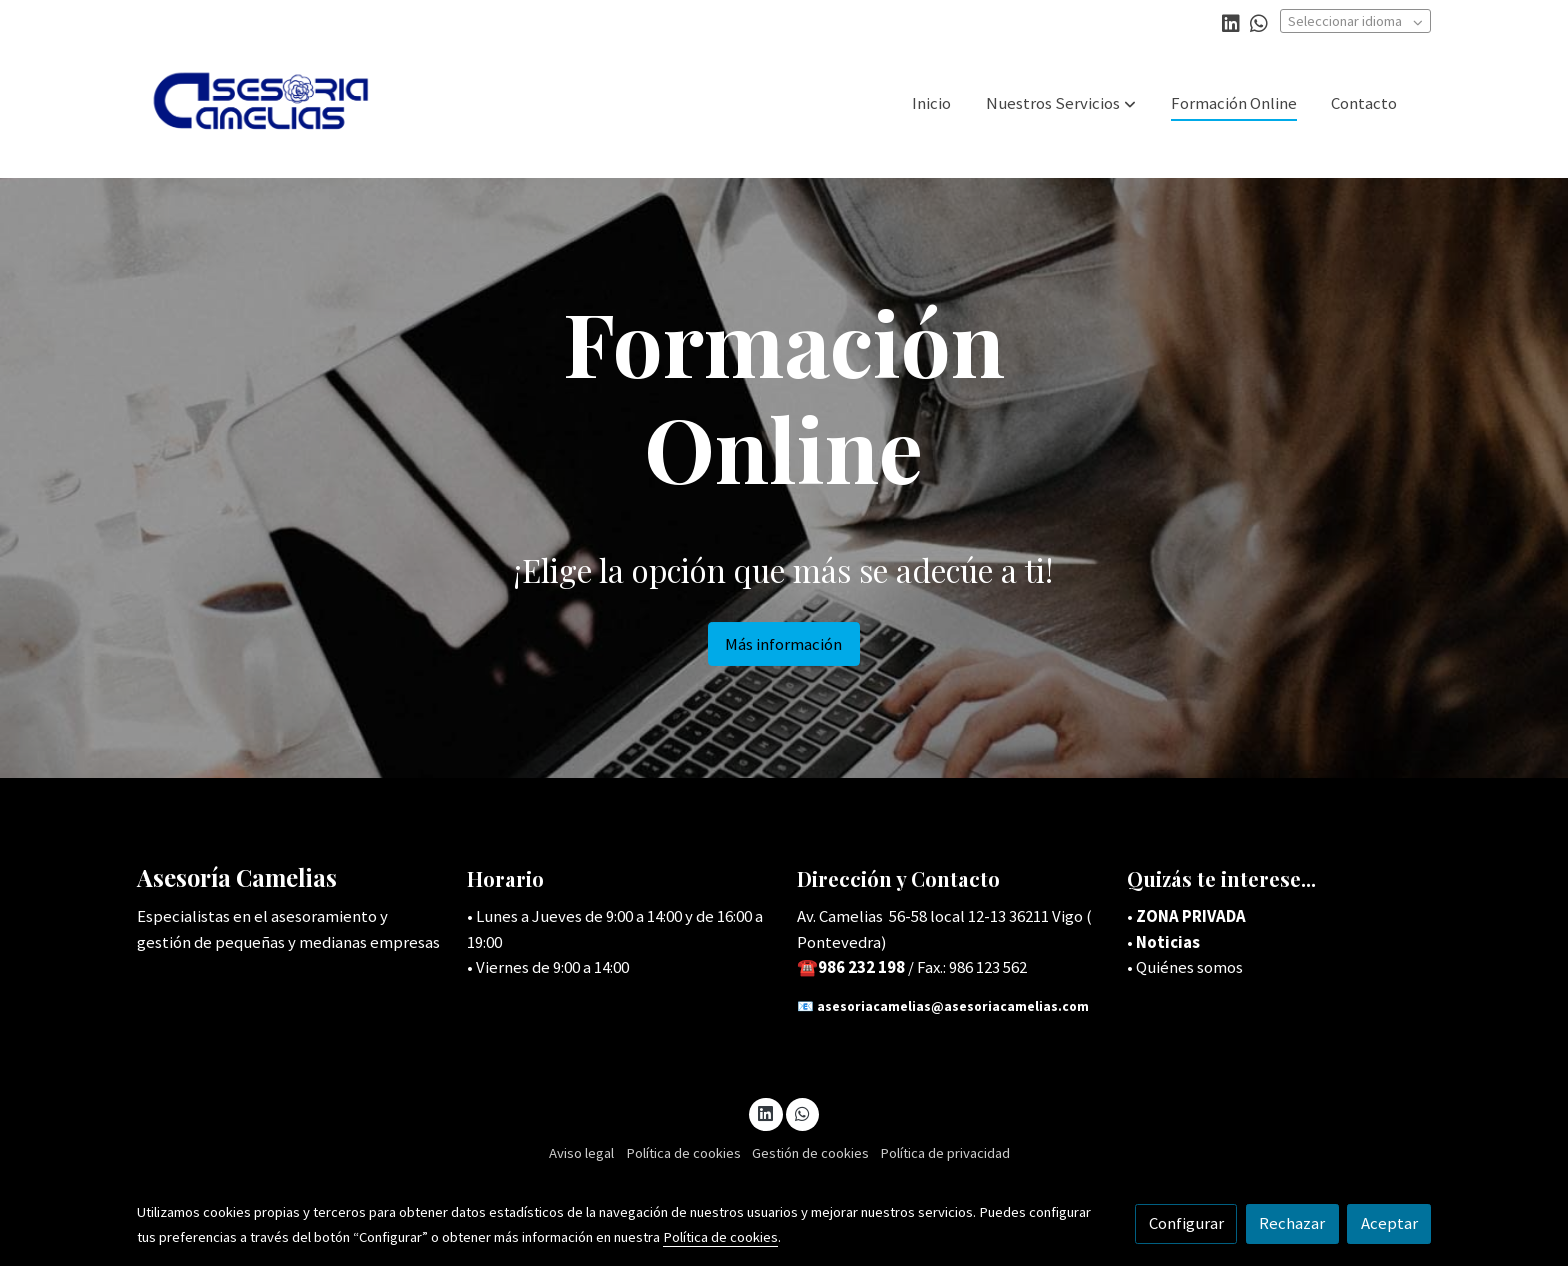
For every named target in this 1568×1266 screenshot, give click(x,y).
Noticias (1168, 942)
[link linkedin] (1231, 22)
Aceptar (1389, 1223)
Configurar (1186, 1223)
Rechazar (1292, 1223)
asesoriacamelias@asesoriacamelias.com (953, 1006)
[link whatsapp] (1259, 22)
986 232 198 (863, 967)
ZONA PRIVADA (1191, 916)
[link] (265, 103)
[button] (1061, 104)
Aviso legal (581, 1153)
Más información (783, 644)
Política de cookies (683, 1153)
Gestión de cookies (810, 1153)
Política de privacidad (945, 1153)
